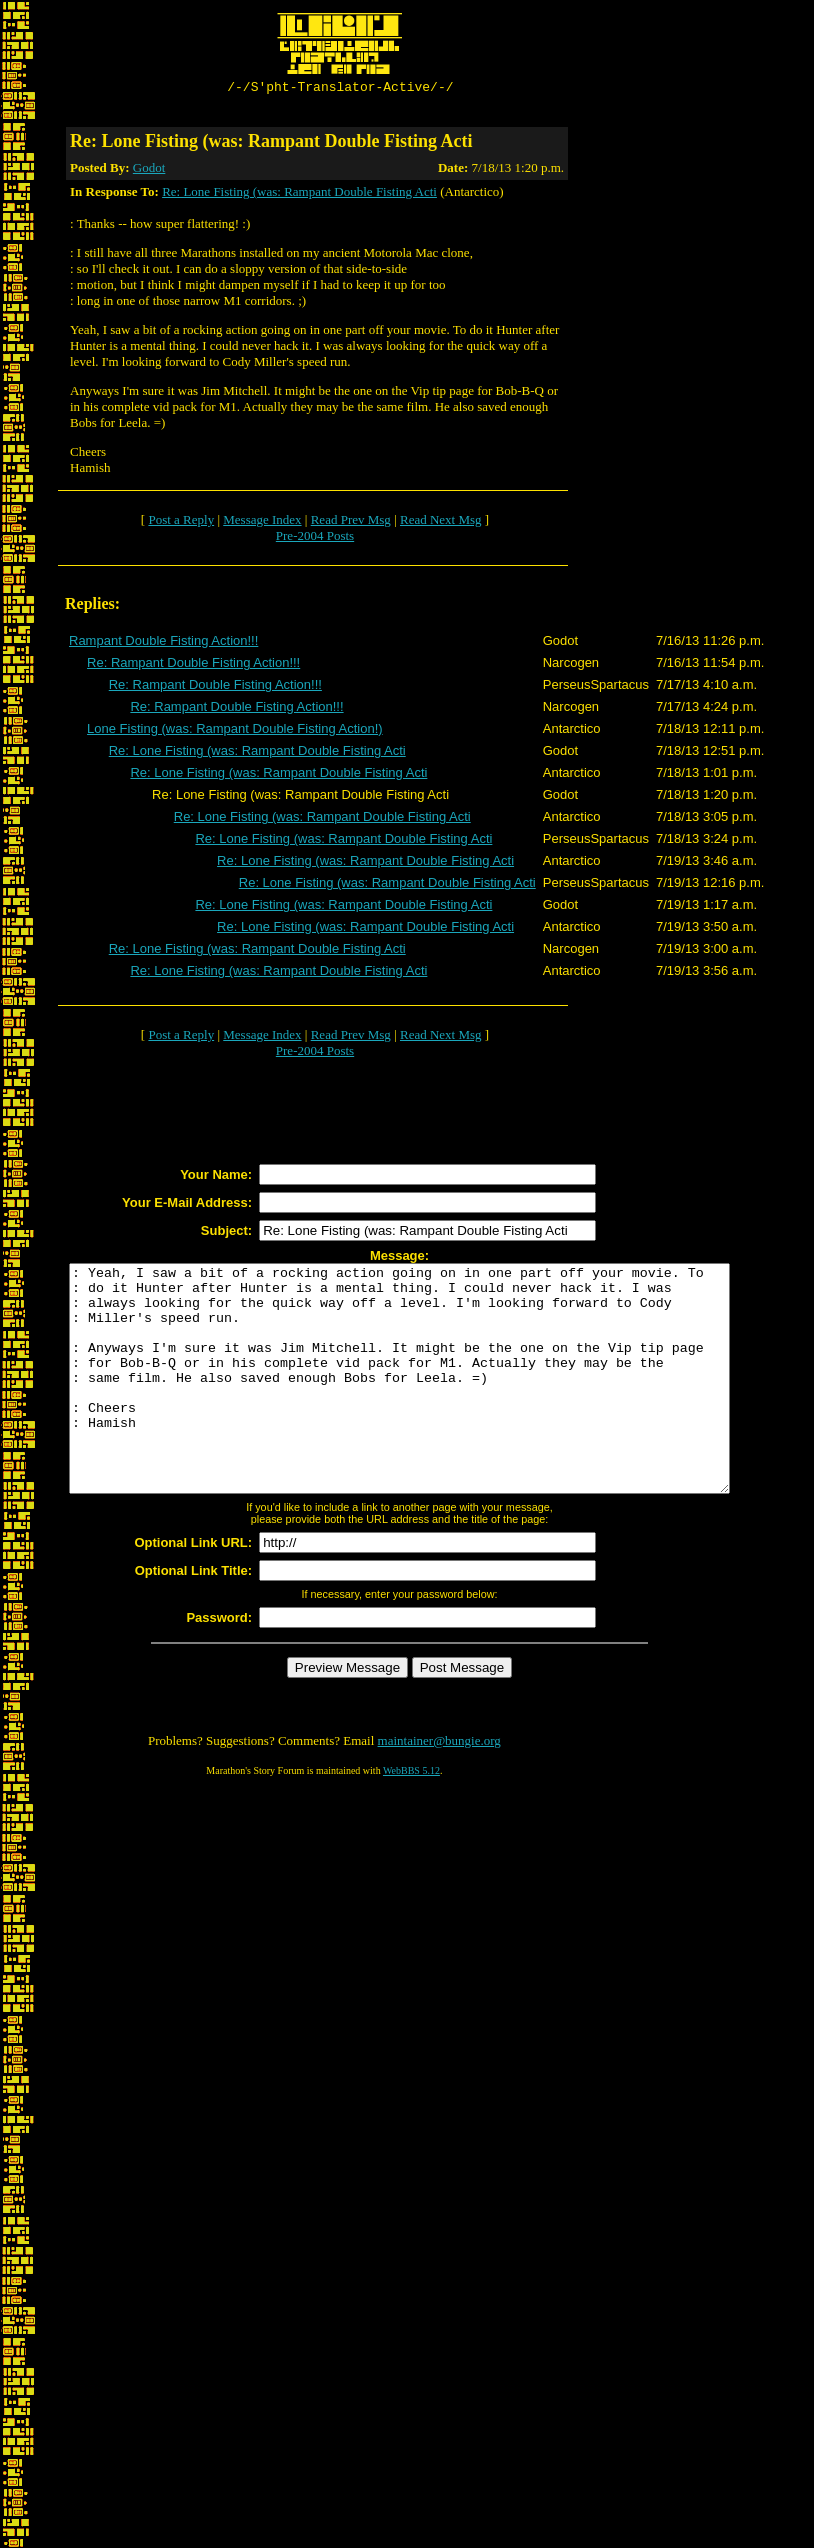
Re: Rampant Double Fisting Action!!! (193, 665)
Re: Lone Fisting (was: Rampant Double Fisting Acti (299, 194)
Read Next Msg (441, 522)
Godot (149, 170)
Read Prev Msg (351, 522)
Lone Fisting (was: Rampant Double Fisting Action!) (235, 731)
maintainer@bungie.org (439, 1788)
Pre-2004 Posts (315, 538)
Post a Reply (181, 522)
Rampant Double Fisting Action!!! (163, 643)
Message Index (262, 522)
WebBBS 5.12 (411, 1818)
